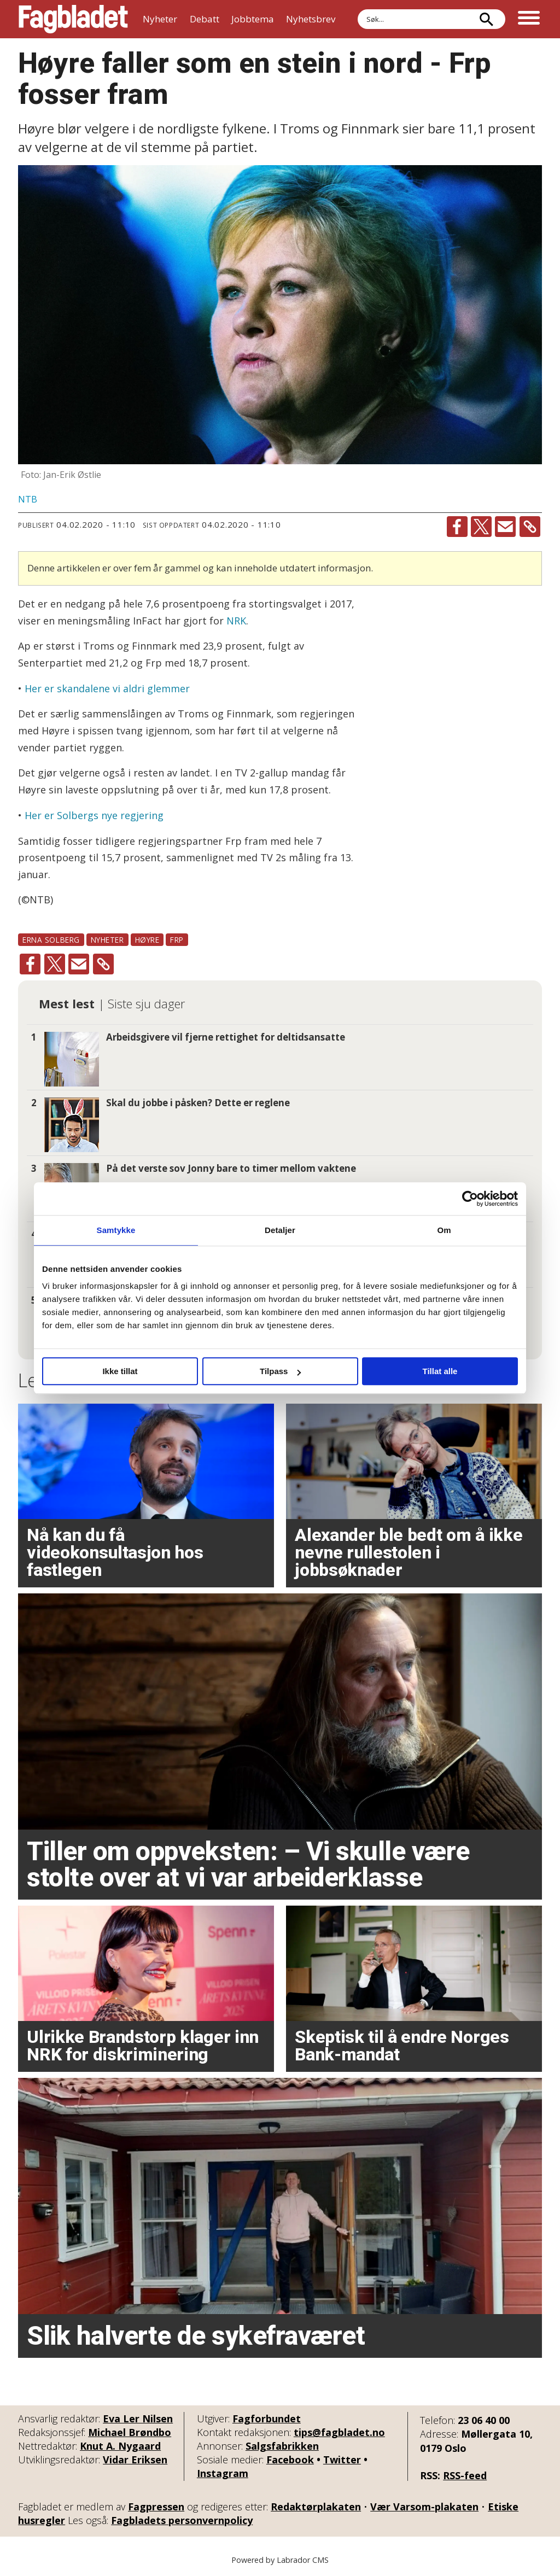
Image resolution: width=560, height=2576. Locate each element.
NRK (236, 620)
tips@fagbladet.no (339, 2432)
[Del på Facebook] (457, 526)
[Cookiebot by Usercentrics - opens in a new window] (470, 1198)
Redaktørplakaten (316, 2506)
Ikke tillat (119, 1371)
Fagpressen (156, 2506)
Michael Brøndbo (129, 2432)
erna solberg (51, 939)
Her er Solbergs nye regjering (94, 815)
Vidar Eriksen (135, 2459)
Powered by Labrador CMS (280, 2560)
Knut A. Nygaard (120, 2445)
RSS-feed (465, 2475)
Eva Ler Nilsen (138, 2418)
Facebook (290, 2459)
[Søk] (486, 19)
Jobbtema (252, 19)
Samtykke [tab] (116, 1230)
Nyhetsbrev (310, 19)
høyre (147, 939)
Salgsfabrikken (282, 2445)
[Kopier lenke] (530, 526)
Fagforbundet (266, 2418)
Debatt (204, 19)
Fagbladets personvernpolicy (182, 2520)
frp (177, 939)
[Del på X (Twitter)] (481, 526)
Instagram (222, 2473)
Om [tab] (444, 1230)
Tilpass (280, 1371)
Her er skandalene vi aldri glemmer (107, 688)
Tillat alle (440, 1371)
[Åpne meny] (529, 19)
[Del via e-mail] (505, 526)
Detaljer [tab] (280, 1230)
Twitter (342, 2459)
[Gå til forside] (73, 19)
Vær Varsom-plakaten (424, 2506)
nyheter (107, 939)
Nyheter (160, 19)
